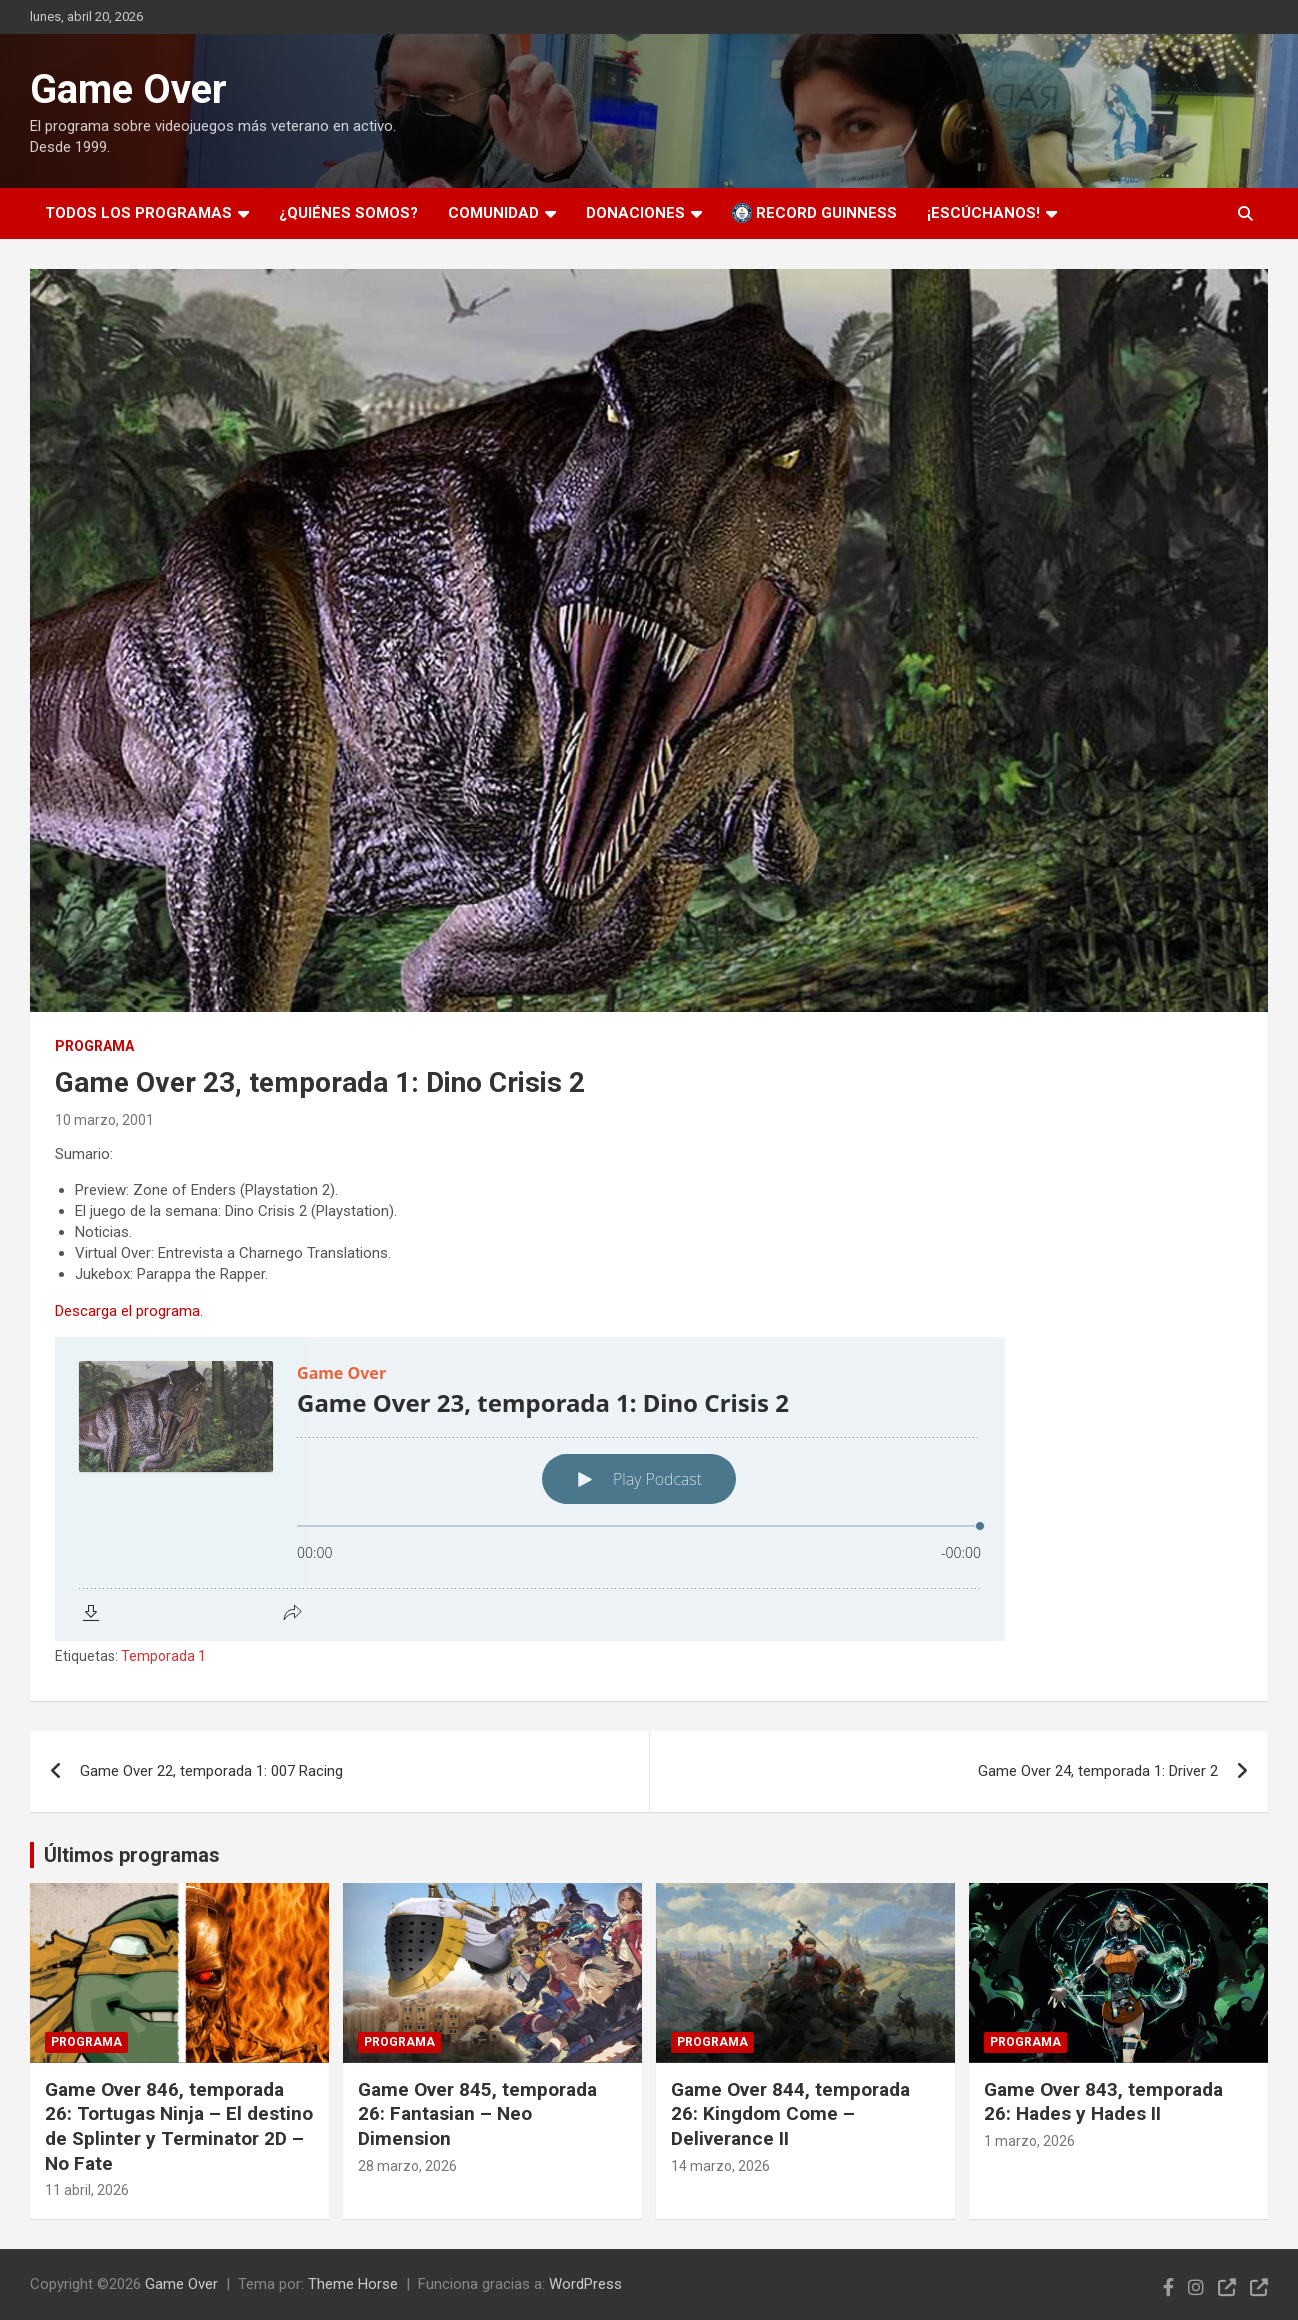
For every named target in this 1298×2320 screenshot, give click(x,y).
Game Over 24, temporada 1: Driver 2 (1098, 1771)
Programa (94, 1046)
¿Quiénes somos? (348, 213)
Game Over (128, 89)
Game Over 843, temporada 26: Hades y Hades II (1103, 2102)
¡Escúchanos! (983, 213)
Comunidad (493, 213)
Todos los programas (138, 213)
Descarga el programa (127, 1311)
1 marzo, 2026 (1029, 2141)
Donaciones (635, 213)
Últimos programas (132, 1855)
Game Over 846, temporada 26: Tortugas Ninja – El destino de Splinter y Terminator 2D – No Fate (179, 2126)
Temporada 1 (163, 1656)
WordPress (585, 2284)
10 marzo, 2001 (104, 1120)
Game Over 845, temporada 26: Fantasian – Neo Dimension (477, 2114)
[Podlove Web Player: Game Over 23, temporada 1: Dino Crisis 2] (649, 1489)
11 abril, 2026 (87, 2190)
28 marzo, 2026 (407, 2166)
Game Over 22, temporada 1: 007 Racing (211, 1771)
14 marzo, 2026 (720, 2166)
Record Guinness (814, 213)
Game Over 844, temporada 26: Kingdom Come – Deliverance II (790, 2114)
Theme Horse (353, 2284)
